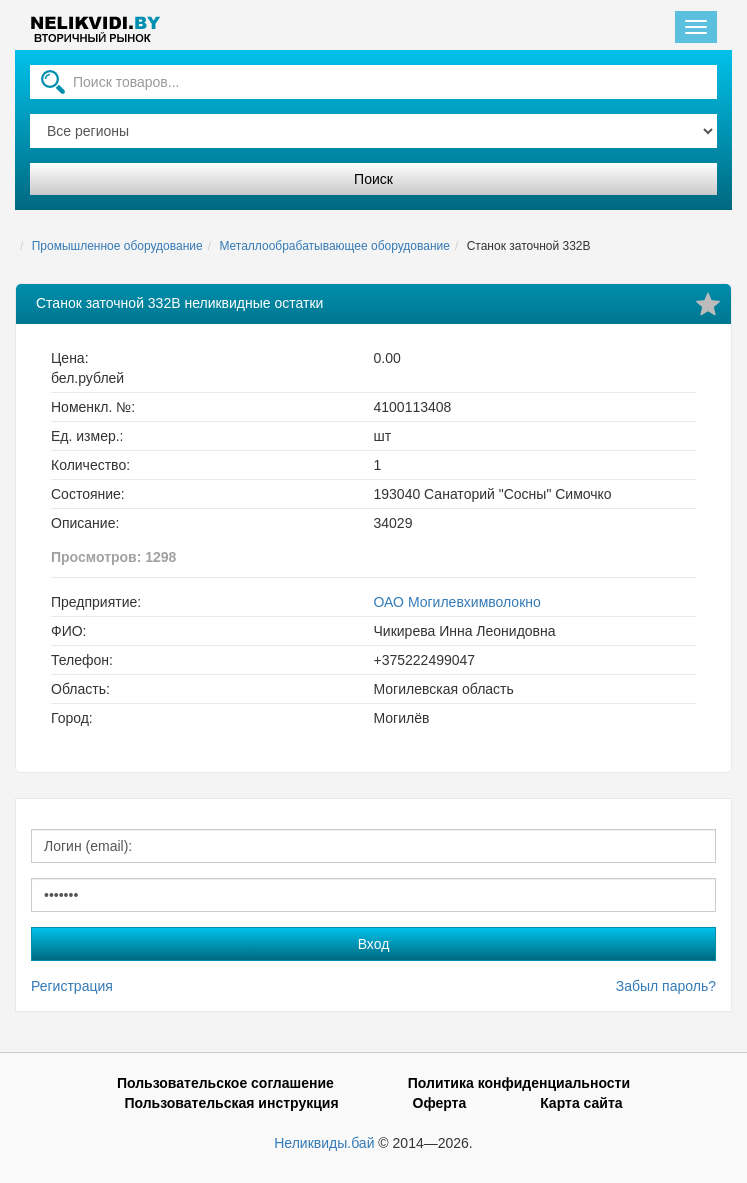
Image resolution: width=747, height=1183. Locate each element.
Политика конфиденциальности (519, 1083)
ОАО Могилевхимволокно (457, 602)
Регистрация (72, 986)
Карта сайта (581, 1103)
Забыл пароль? (666, 986)
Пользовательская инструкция (231, 1103)
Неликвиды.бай (324, 1143)
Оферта (440, 1103)
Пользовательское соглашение (225, 1083)
